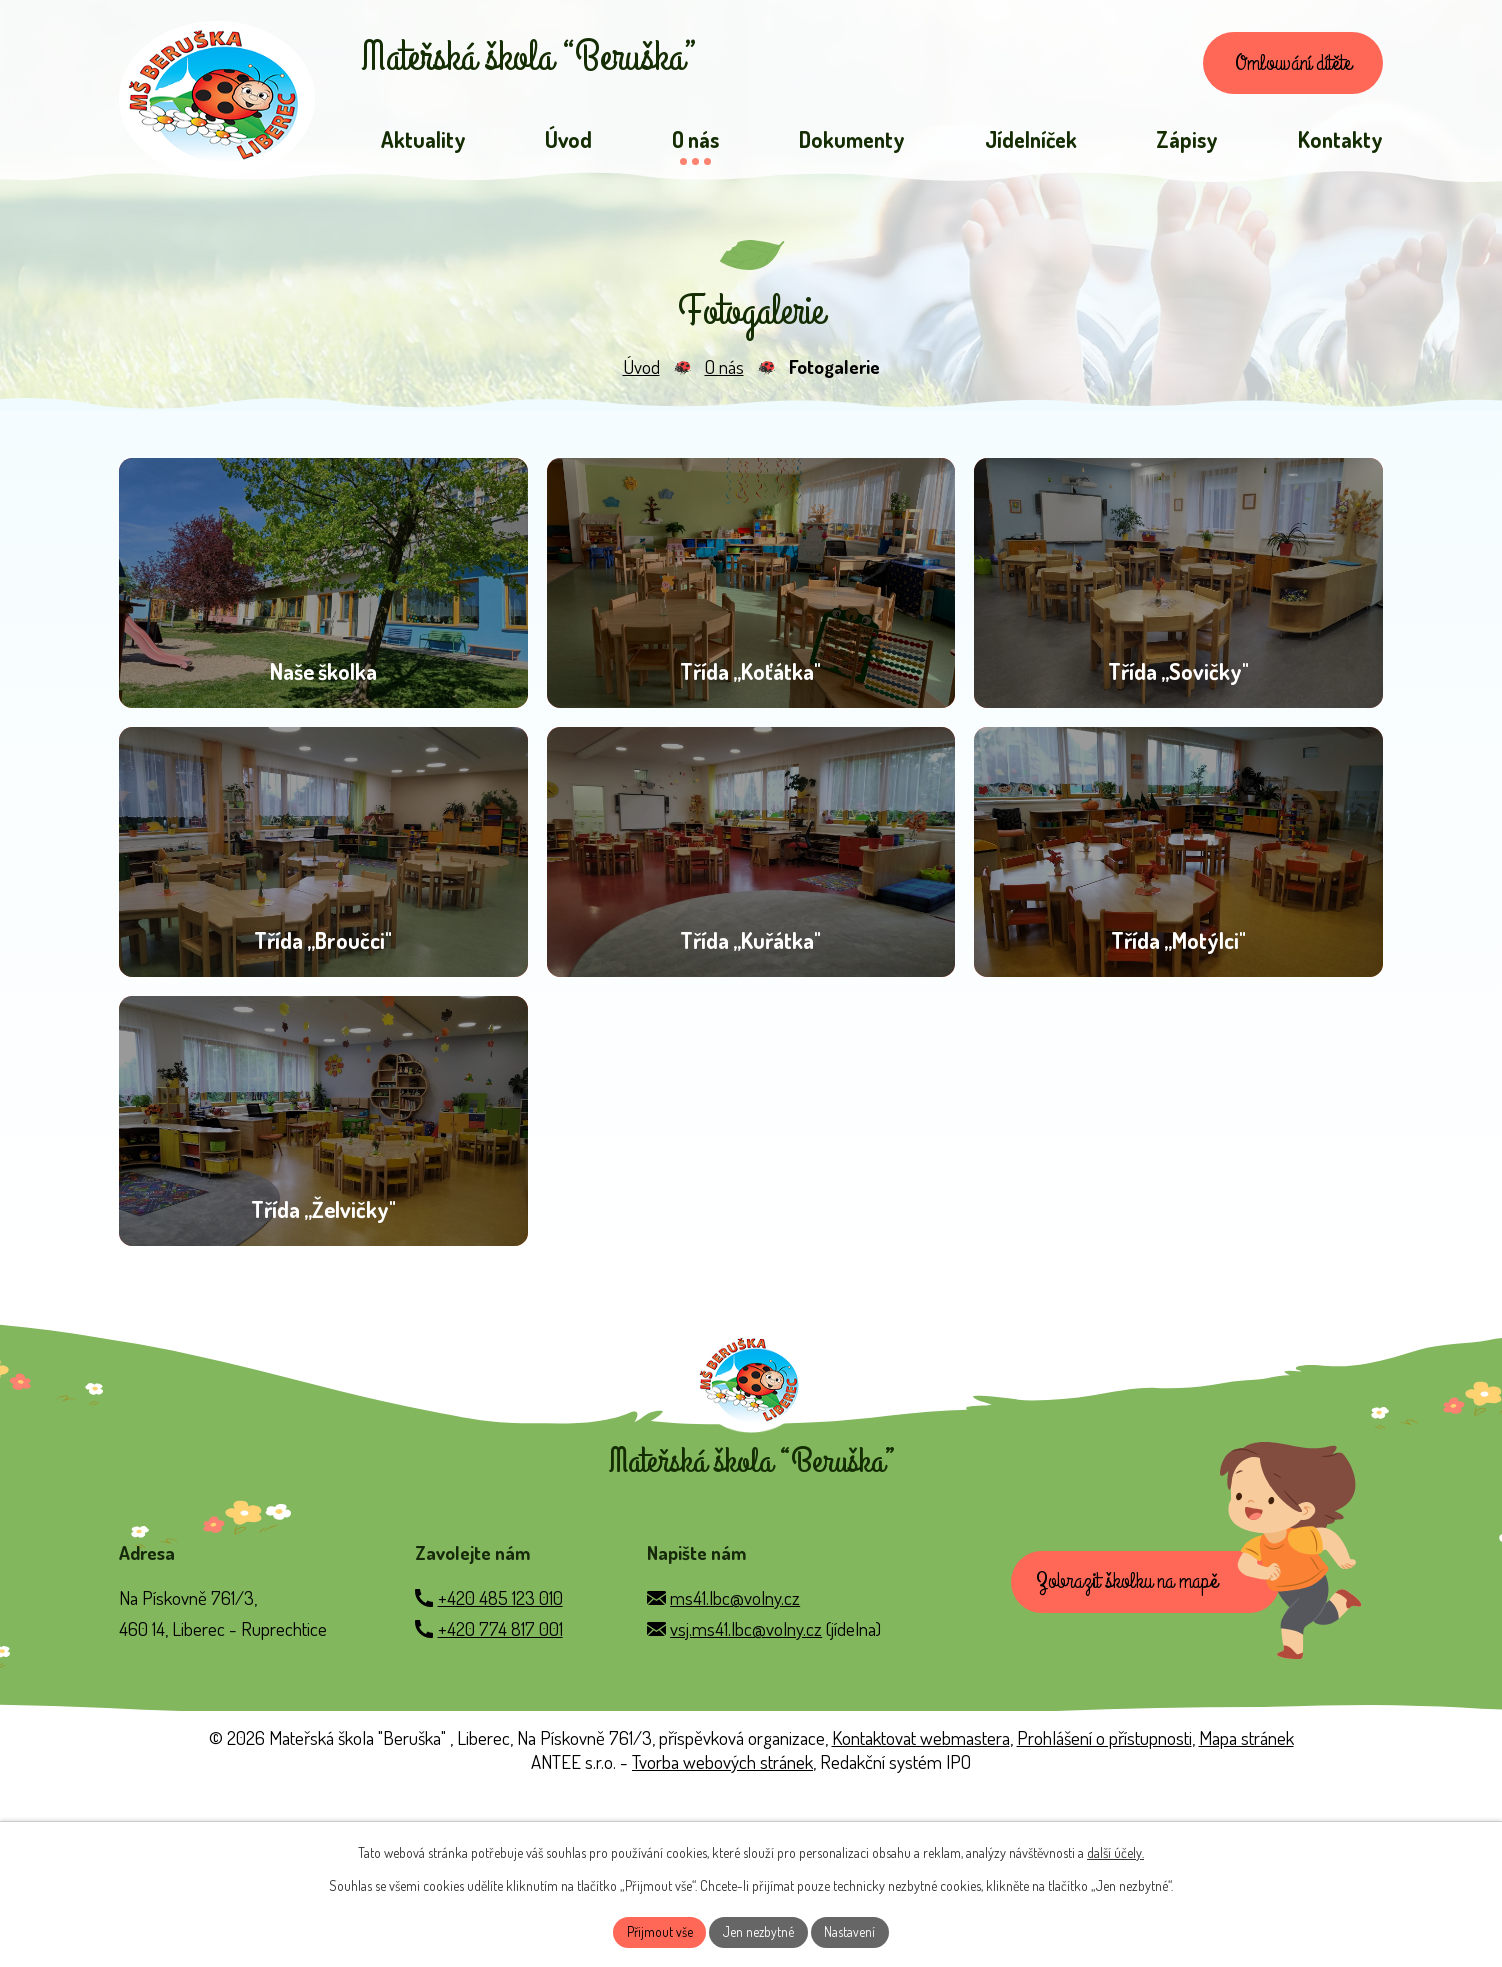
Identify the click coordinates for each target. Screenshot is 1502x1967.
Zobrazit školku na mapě (1129, 1754)
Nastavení (851, 1931)
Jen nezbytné (759, 1931)
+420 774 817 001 (500, 1799)
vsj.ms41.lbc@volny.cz (746, 1799)
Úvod (641, 371)
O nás (724, 371)
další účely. (1115, 1851)
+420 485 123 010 (500, 1768)
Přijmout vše (658, 1931)
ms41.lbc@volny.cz (735, 1768)
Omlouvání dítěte (1287, 65)
